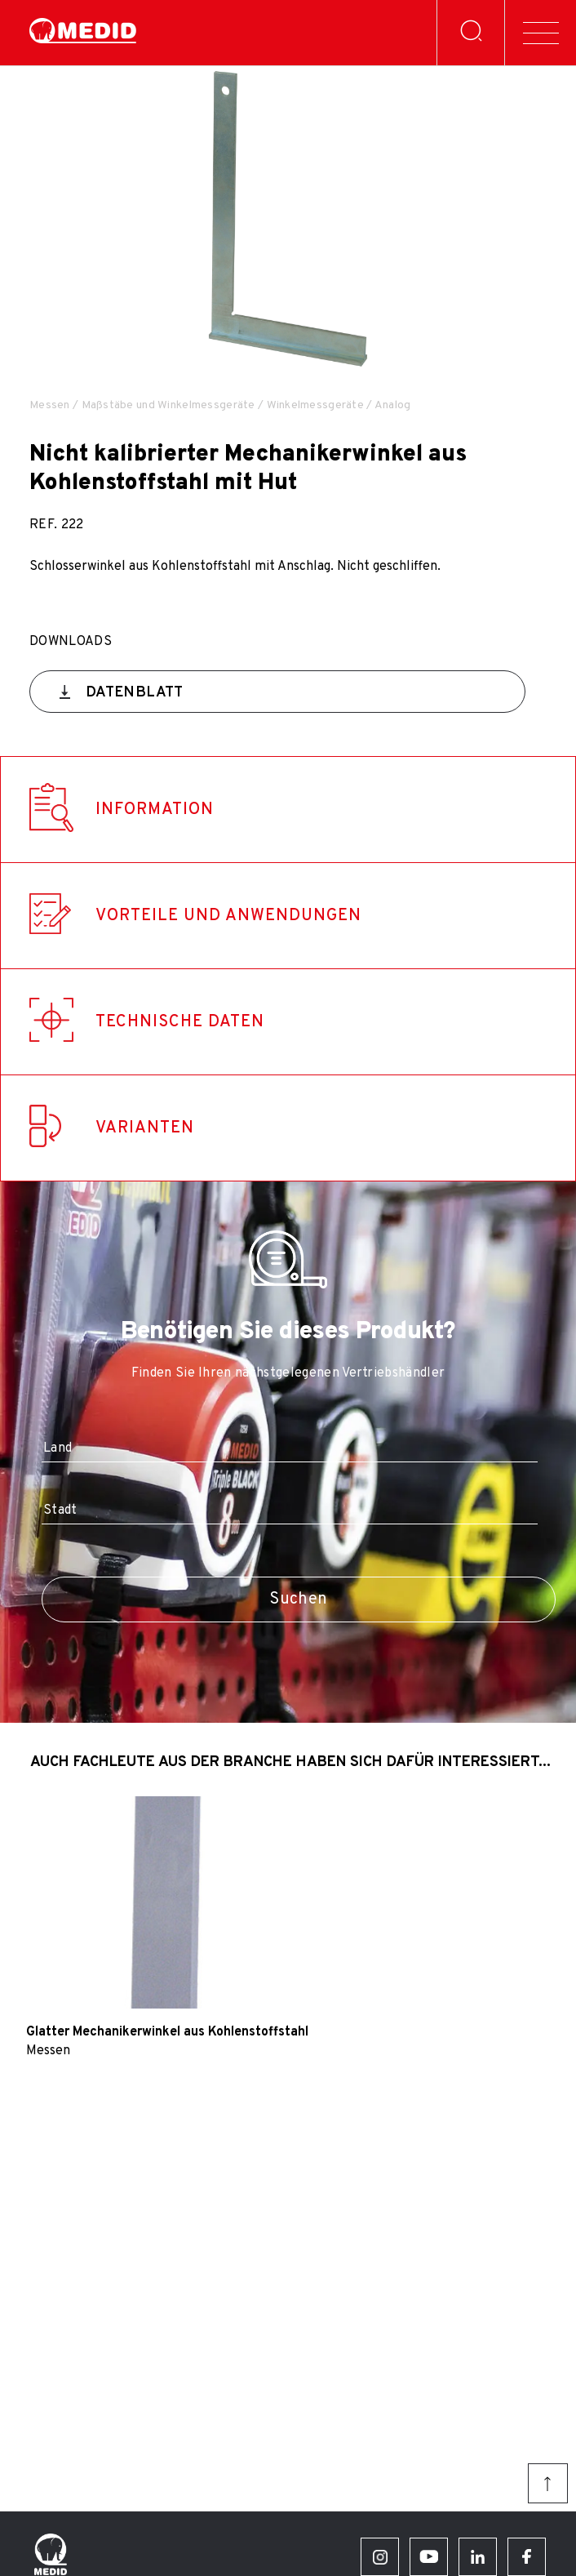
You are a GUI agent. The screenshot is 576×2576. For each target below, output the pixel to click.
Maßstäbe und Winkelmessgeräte (168, 405)
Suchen (298, 1599)
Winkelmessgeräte (315, 405)
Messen (49, 405)
